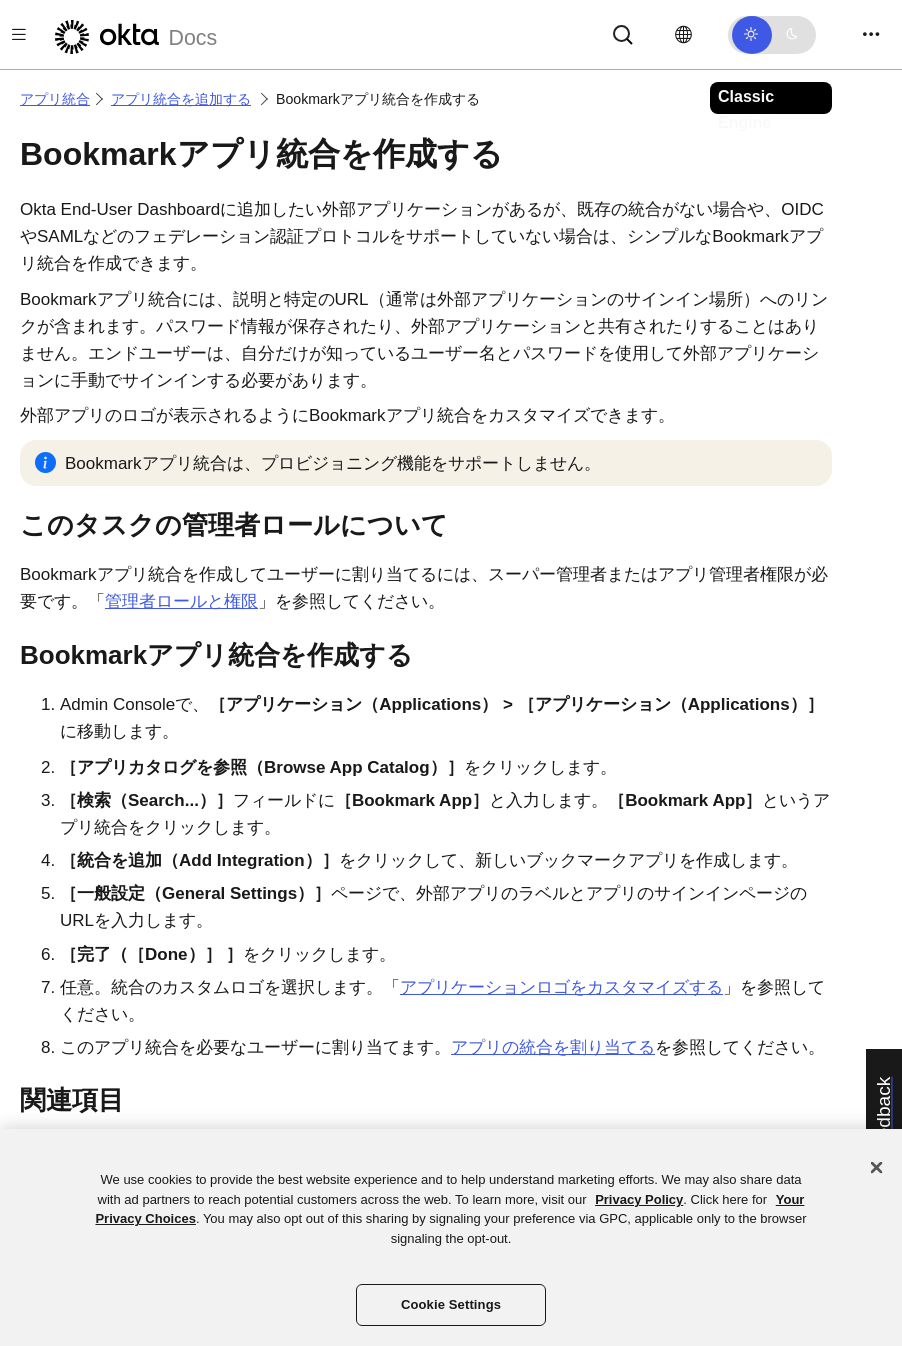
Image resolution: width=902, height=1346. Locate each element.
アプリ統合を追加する (181, 99)
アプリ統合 (55, 99)
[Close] (877, 1168)
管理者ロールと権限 (181, 601)
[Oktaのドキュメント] (133, 34)
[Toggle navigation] (871, 34)
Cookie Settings (451, 1304)
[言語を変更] (683, 35)
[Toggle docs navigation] (19, 34)
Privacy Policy (639, 1199)
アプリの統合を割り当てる (553, 1047)
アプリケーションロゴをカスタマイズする (561, 987)
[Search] (623, 33)
